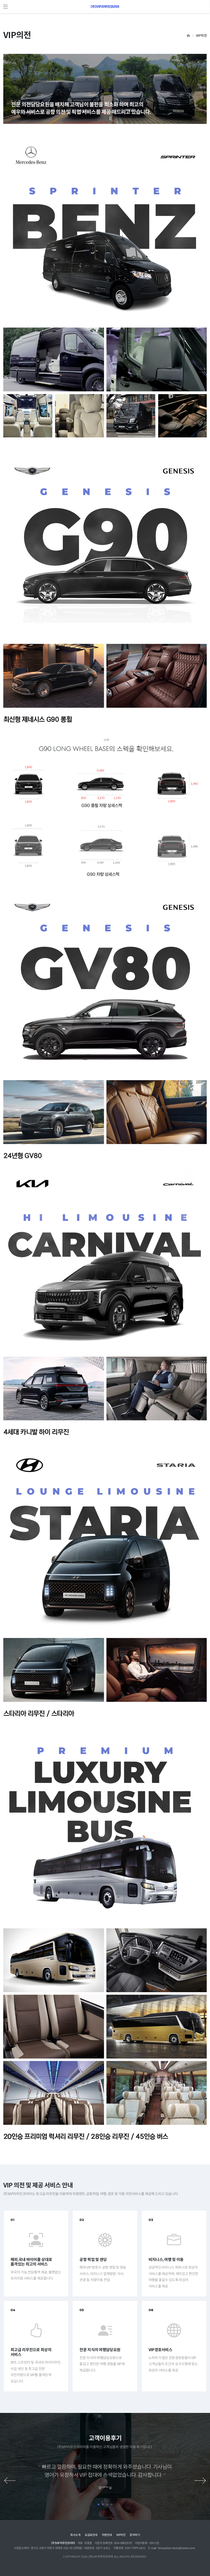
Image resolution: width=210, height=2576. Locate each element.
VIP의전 (121, 2535)
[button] (9, 2480)
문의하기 (135, 2535)
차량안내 (107, 2535)
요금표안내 (91, 2535)
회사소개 (75, 2535)
